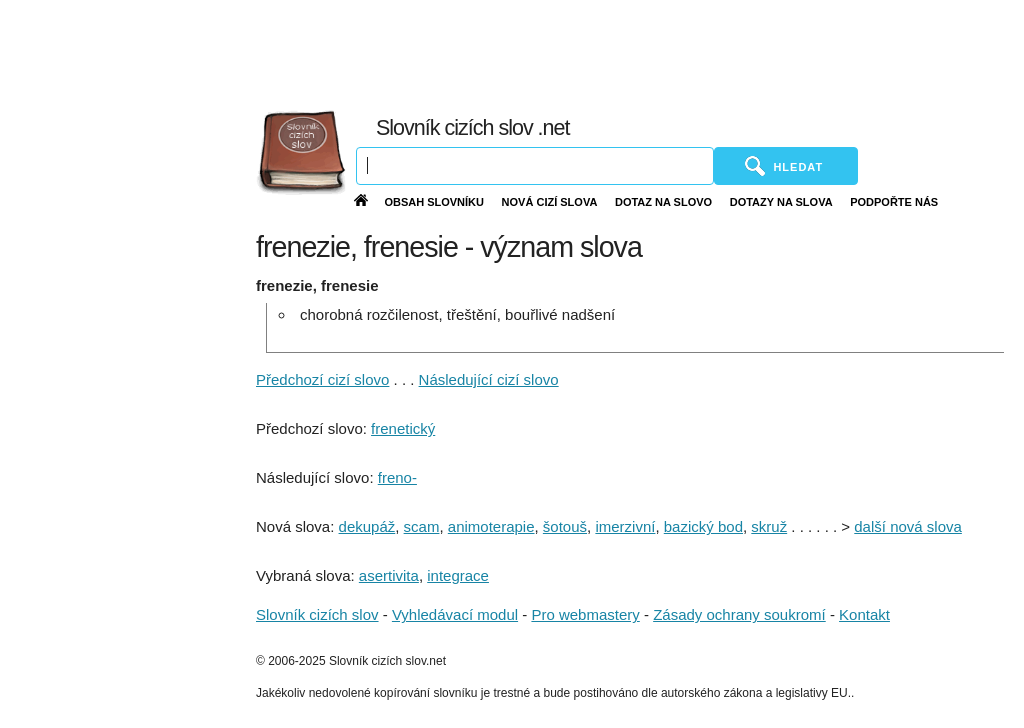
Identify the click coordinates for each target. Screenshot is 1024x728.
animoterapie (491, 526)
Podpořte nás (894, 202)
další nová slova (908, 526)
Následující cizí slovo (489, 379)
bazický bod (703, 526)
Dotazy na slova (781, 202)
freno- (397, 477)
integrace (458, 575)
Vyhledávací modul (455, 614)
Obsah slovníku (434, 202)
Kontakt (864, 614)
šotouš (565, 526)
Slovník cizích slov (317, 614)
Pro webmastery (585, 614)
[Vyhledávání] (535, 166)
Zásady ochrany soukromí (739, 614)
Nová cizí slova (550, 202)
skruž (769, 526)
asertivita (389, 575)
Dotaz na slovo (663, 202)
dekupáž (367, 526)
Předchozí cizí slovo (322, 379)
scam (422, 526)
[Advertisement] (577, 50)
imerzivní (625, 526)
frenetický (403, 428)
